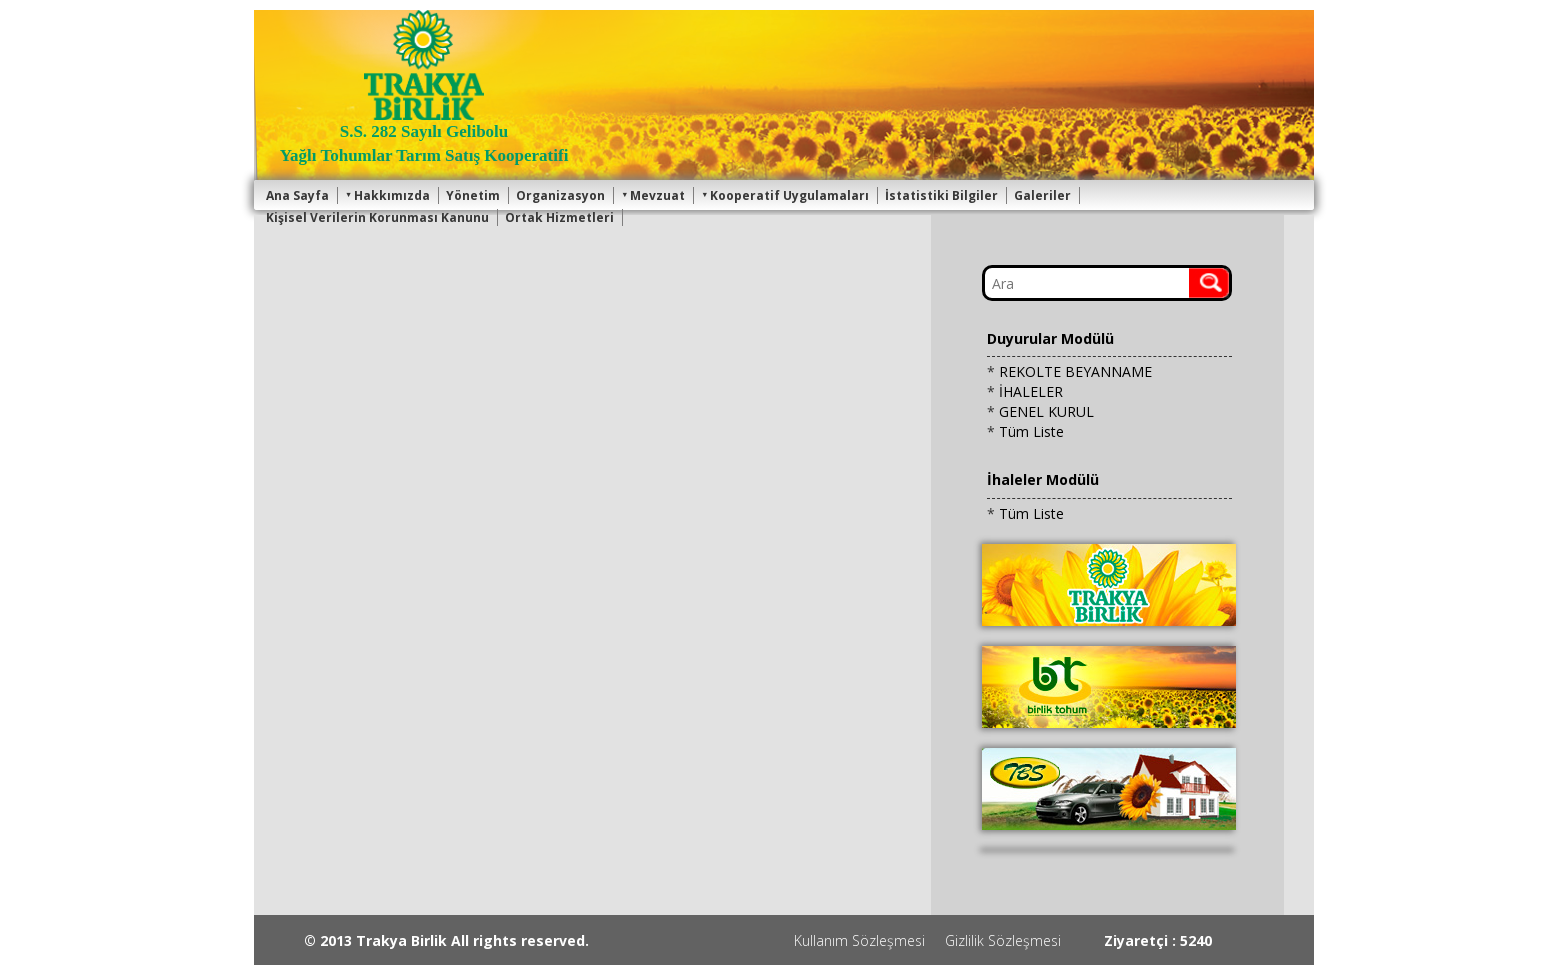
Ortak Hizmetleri (559, 217)
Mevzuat (653, 195)
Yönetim (473, 195)
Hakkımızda (387, 195)
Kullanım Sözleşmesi (859, 940)
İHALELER (1031, 391)
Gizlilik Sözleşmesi (1003, 940)
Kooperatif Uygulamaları (785, 195)
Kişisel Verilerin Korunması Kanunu (377, 217)
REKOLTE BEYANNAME (1075, 371)
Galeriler (1042, 195)
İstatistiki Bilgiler (941, 195)
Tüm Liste (1031, 431)
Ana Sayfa (297, 195)
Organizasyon (560, 195)
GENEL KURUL (1046, 411)
